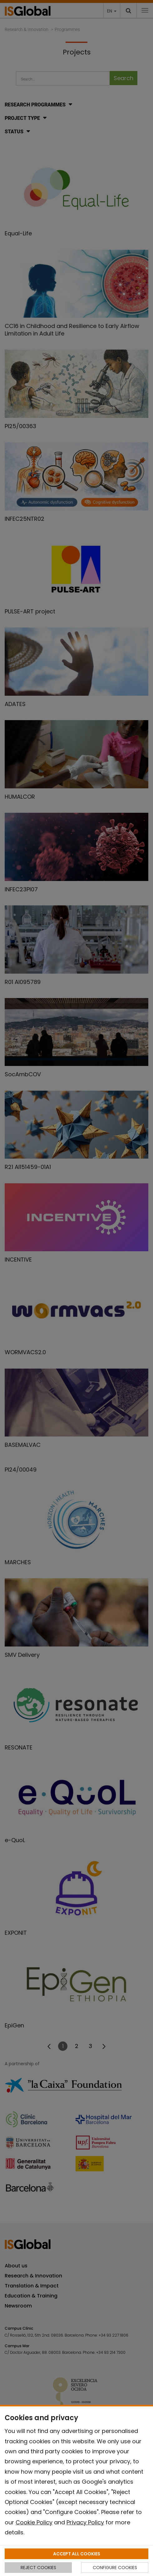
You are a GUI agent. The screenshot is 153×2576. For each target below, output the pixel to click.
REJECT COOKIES (38, 2567)
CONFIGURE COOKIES (115, 2567)
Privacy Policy (85, 2522)
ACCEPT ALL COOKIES (76, 2554)
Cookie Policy (34, 2522)
